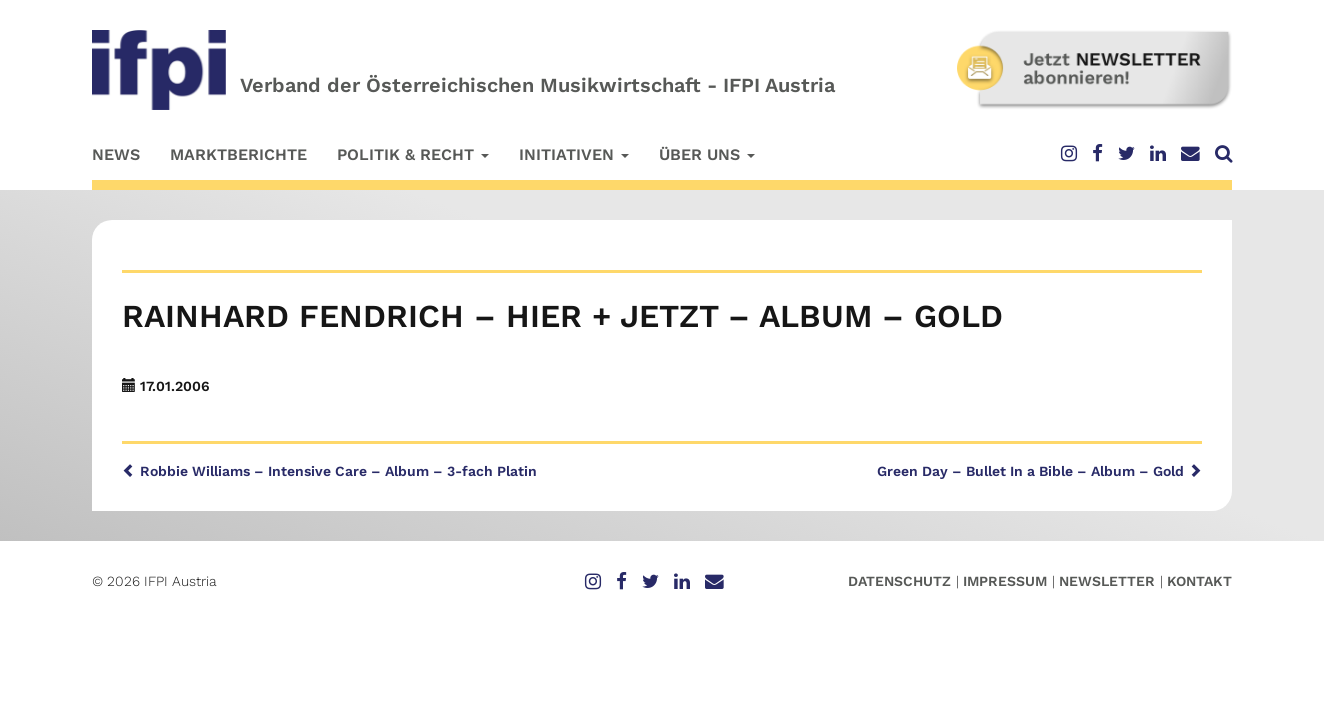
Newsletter (1107, 581)
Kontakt (1199, 581)
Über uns (707, 154)
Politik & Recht (413, 154)
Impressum (1005, 581)
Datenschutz (899, 581)
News (116, 154)
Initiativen (574, 154)
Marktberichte (238, 154)
